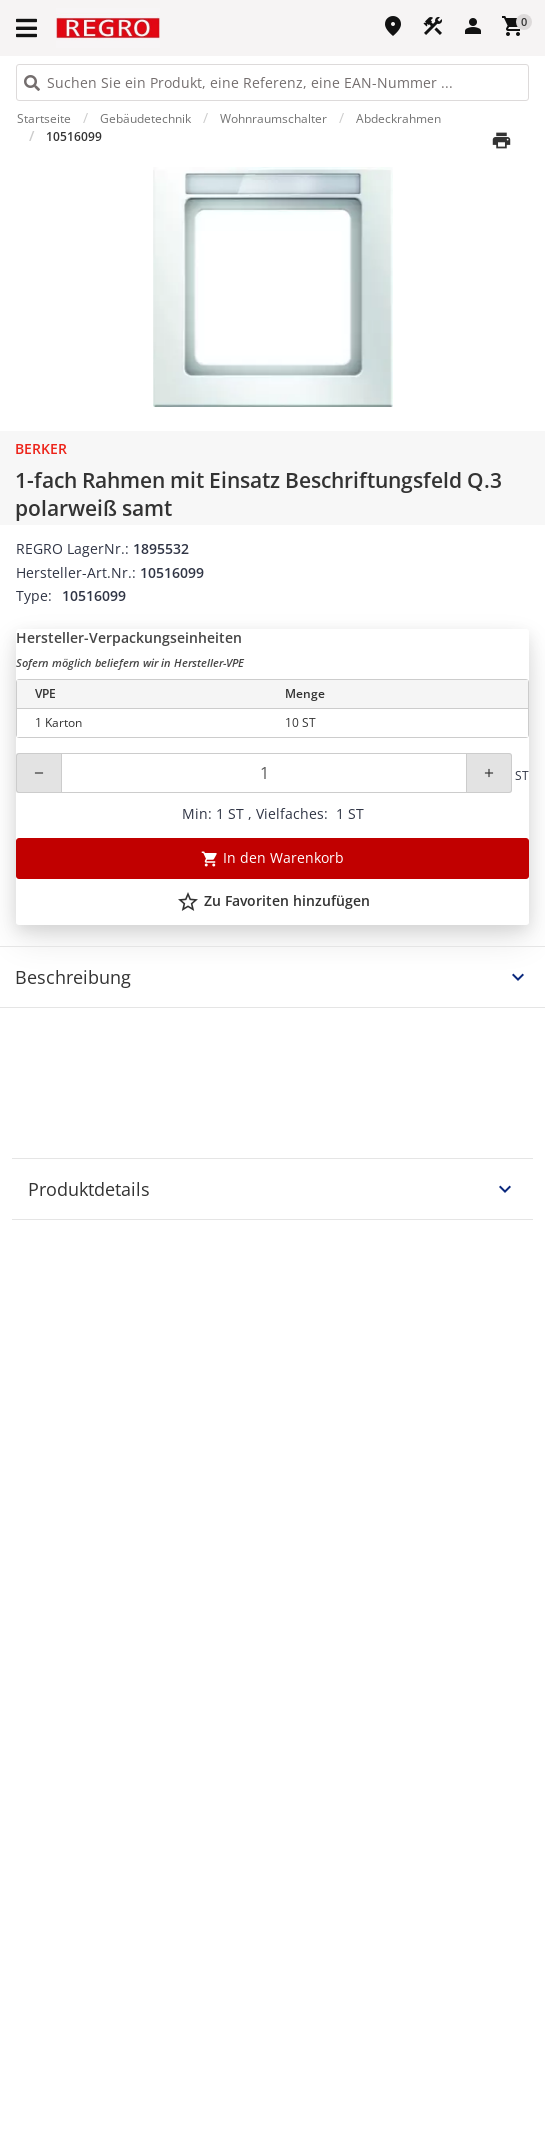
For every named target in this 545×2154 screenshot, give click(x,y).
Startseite (44, 118)
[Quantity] (264, 773)
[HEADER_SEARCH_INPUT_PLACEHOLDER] (272, 82)
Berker (41, 448)
